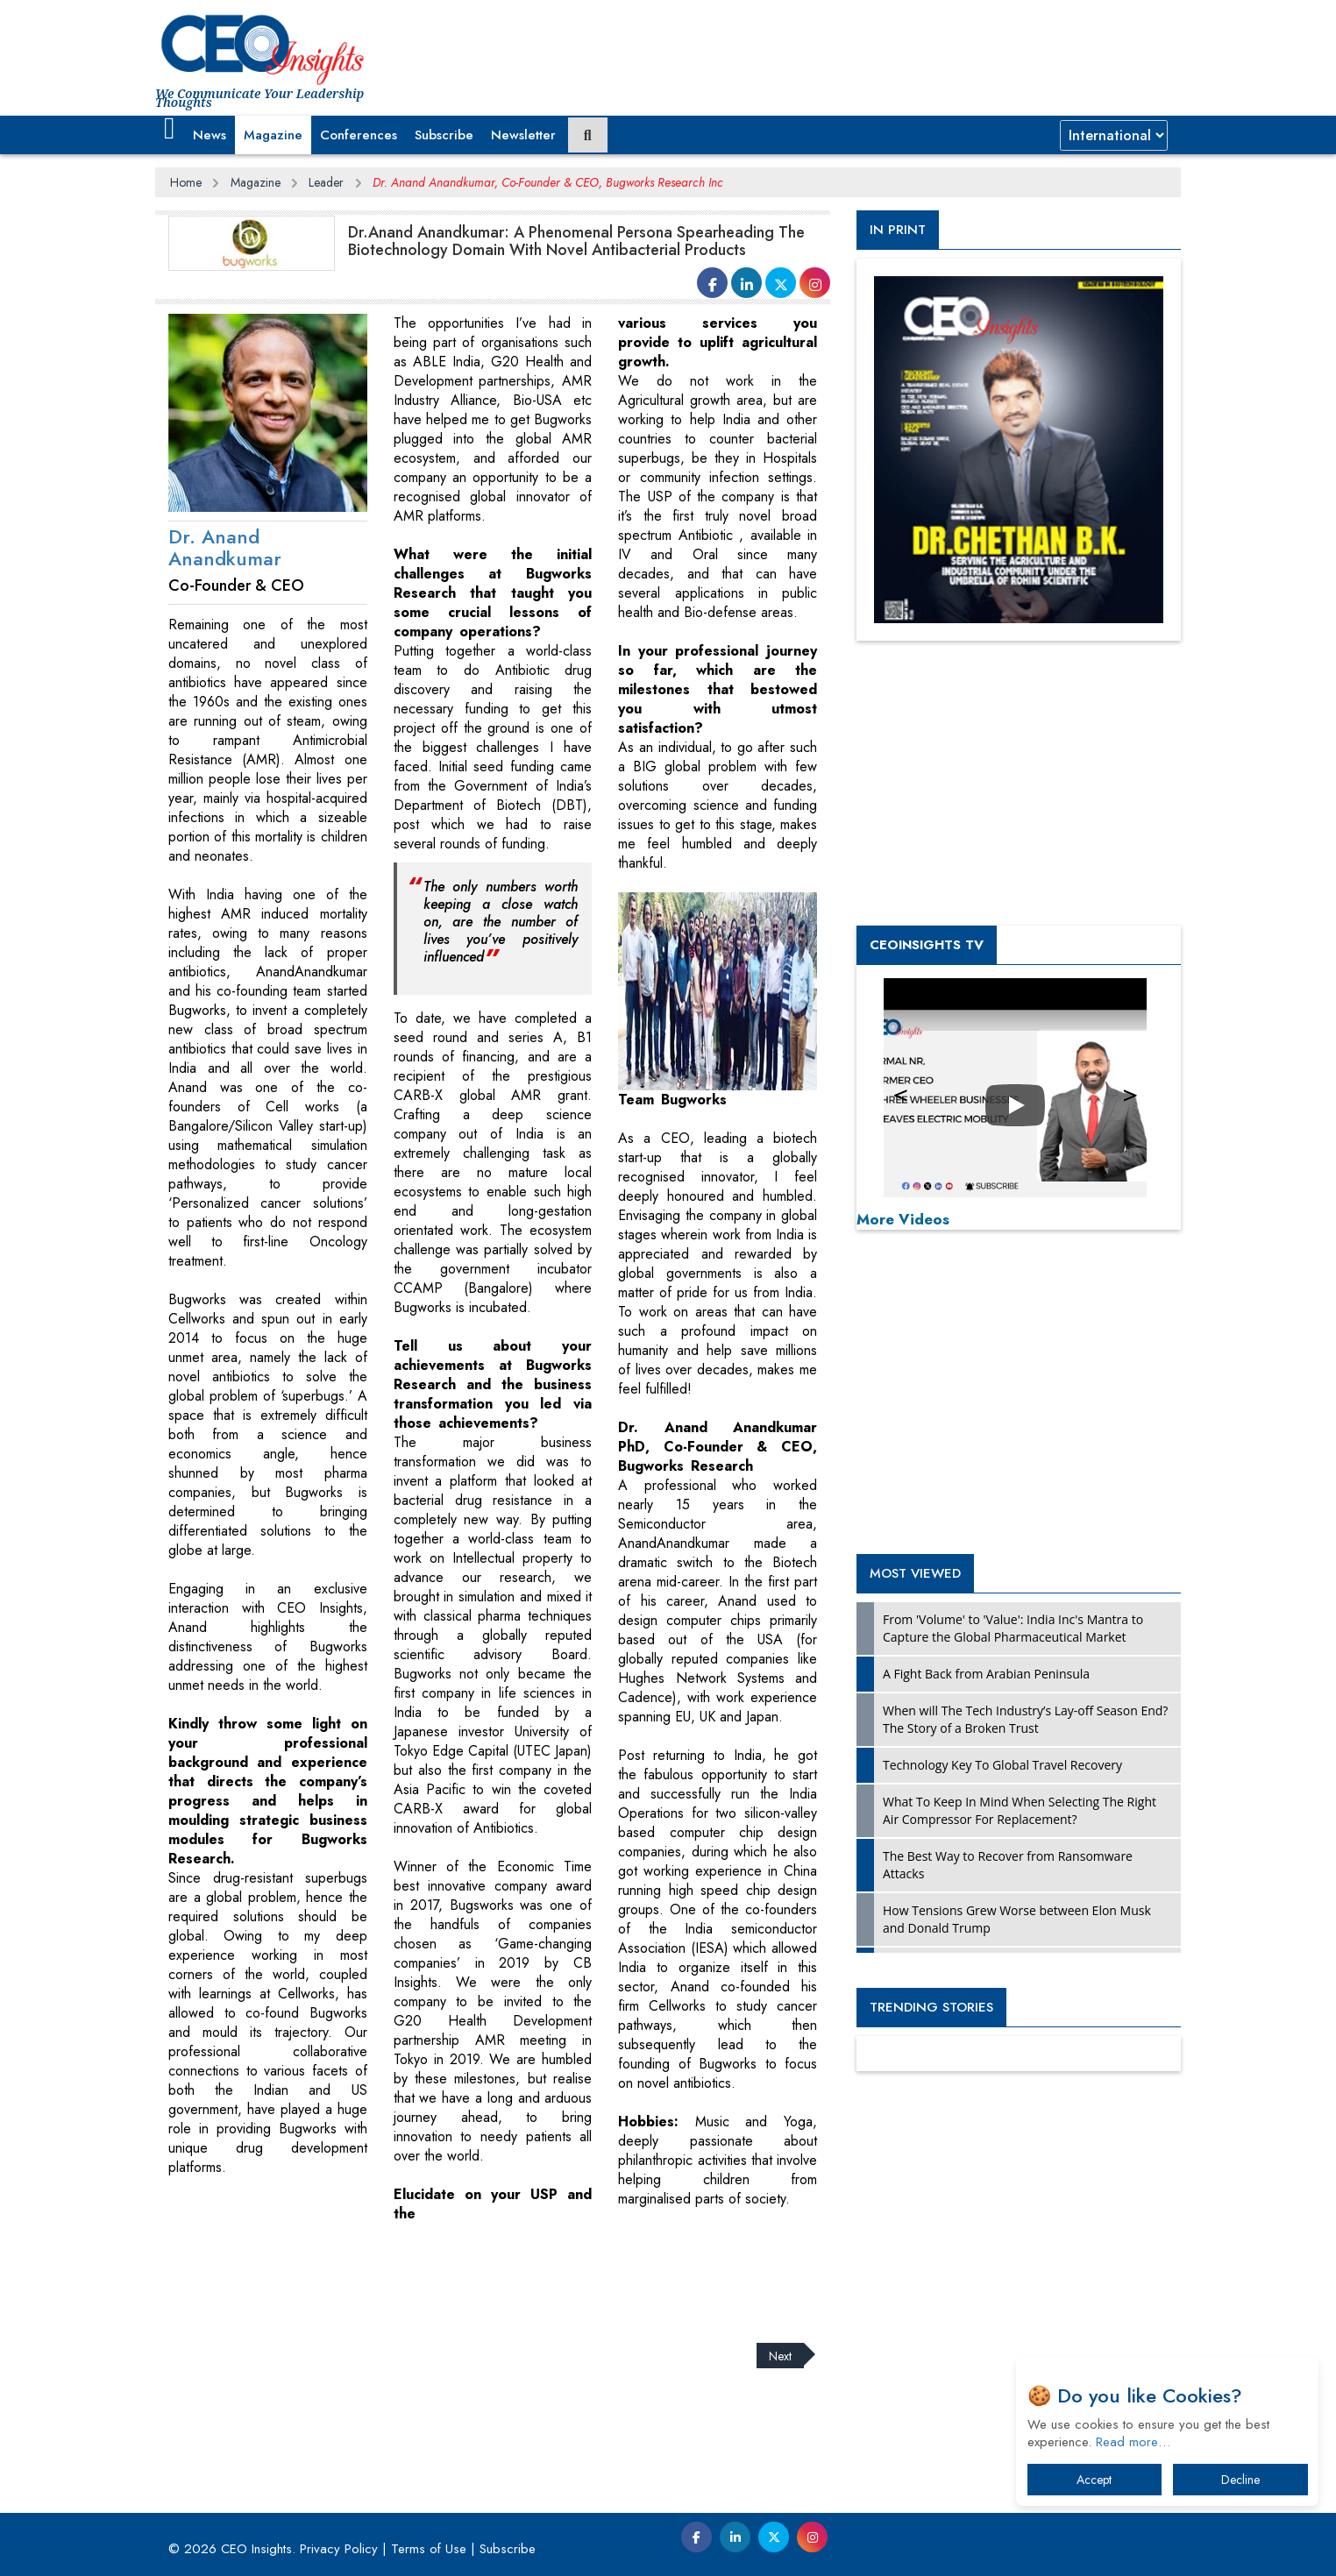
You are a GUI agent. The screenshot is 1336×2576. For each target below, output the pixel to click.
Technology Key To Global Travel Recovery (1002, 1764)
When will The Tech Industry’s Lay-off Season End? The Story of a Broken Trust (1025, 1719)
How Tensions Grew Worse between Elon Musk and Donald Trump (1017, 1919)
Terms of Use (428, 2548)
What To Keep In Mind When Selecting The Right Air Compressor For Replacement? (1019, 1810)
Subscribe (444, 135)
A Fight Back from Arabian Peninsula (986, 1673)
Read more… (1133, 2442)
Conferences (358, 135)
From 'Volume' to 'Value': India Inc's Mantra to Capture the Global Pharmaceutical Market (1013, 1628)
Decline (1240, 2479)
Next (780, 2355)
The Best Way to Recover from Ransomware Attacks (1008, 1865)
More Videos (902, 1219)
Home (186, 182)
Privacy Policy (339, 2548)
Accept (1094, 2479)
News (209, 135)
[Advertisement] (474, 2271)
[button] (169, 129)
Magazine (273, 135)
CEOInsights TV (927, 944)
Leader (326, 182)
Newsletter (523, 135)
